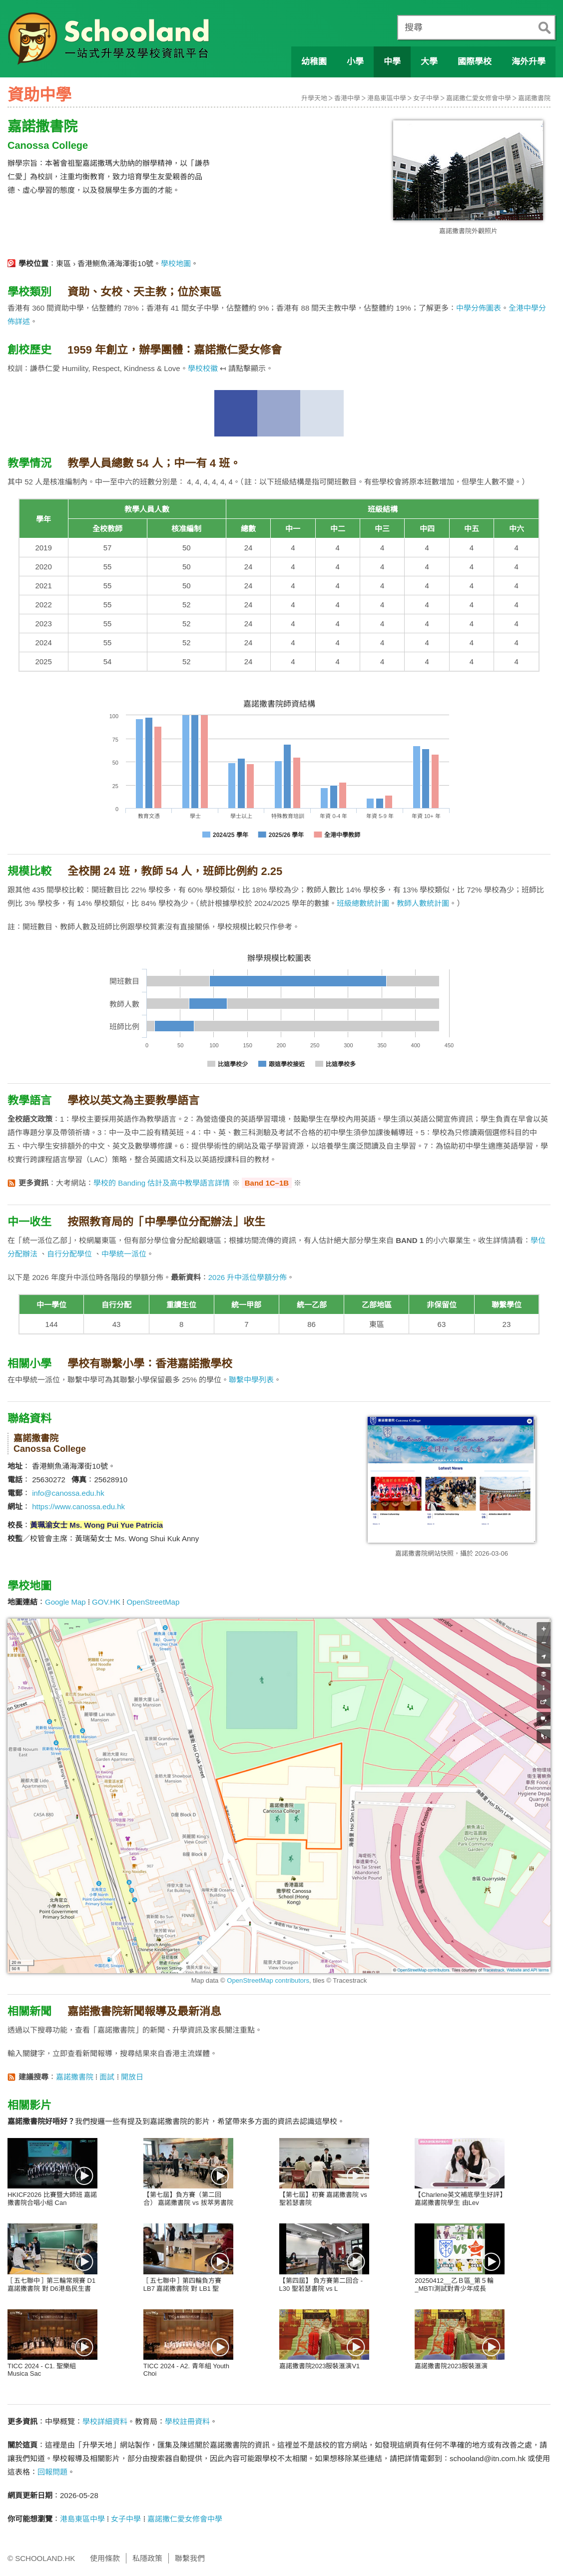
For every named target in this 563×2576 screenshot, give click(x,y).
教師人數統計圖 (423, 903)
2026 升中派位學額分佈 (247, 1277)
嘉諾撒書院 (534, 98)
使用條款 (105, 2558)
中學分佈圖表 (478, 308)
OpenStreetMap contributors (268, 1980)
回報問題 (52, 2472)
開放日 (132, 2077)
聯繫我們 (190, 2558)
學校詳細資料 (104, 2421)
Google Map (65, 1602)
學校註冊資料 (187, 2421)
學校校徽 (203, 368)
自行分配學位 (69, 1254)
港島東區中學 (386, 98)
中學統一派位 (123, 1254)
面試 (106, 2077)
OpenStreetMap (152, 1602)
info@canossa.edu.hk (68, 1493)
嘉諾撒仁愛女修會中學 (478, 98)
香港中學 (347, 98)
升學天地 (314, 98)
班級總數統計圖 (363, 903)
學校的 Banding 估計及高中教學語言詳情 (161, 1183)
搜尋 (414, 27)
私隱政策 (147, 2558)
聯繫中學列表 (251, 1379)
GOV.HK (106, 1602)
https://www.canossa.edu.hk (78, 1506)
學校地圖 (176, 263)
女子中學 (426, 98)
